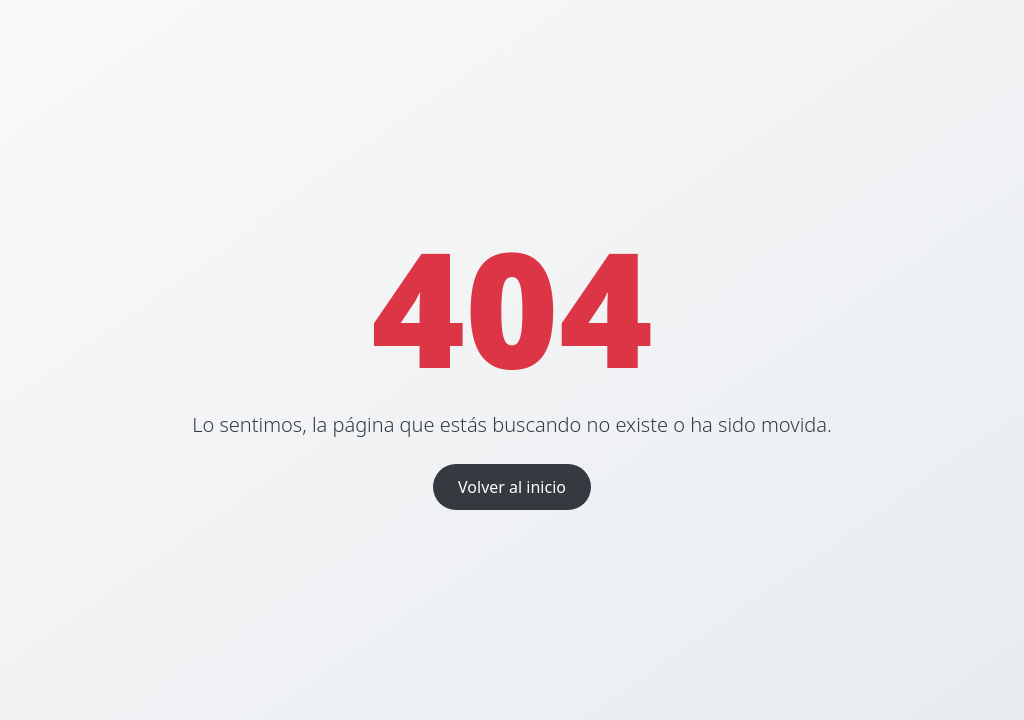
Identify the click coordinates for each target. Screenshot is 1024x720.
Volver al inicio (512, 487)
